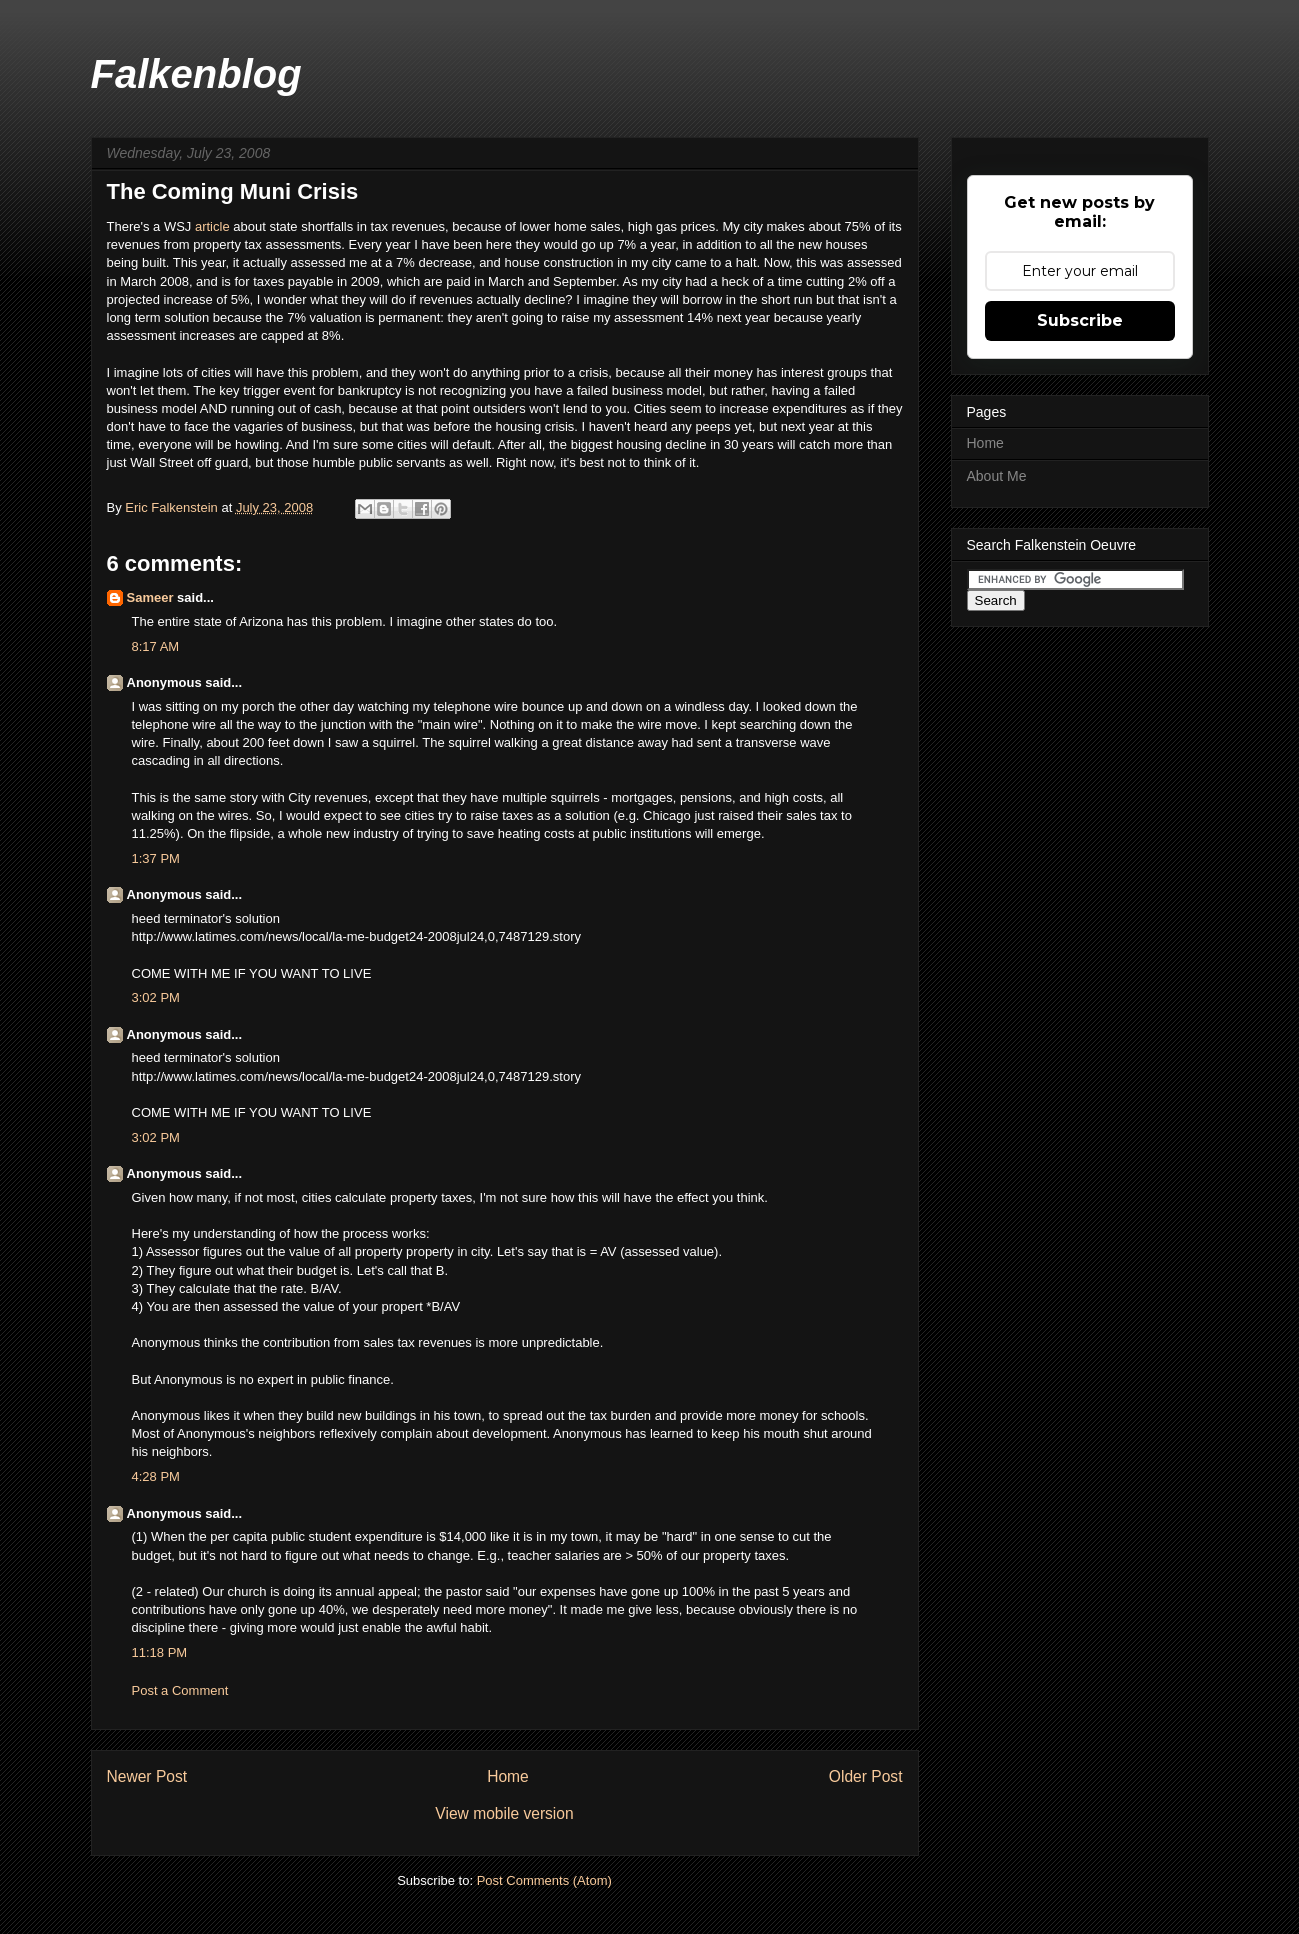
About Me (997, 476)
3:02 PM (156, 997)
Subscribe (1080, 320)
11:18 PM (160, 1652)
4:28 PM (156, 1476)
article (214, 226)
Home (508, 1776)
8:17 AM (156, 646)
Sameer (150, 597)
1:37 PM (156, 858)
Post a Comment (180, 1690)
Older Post (866, 1776)
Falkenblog (196, 74)
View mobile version (504, 1813)
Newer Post (147, 1776)
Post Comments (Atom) (544, 1880)
